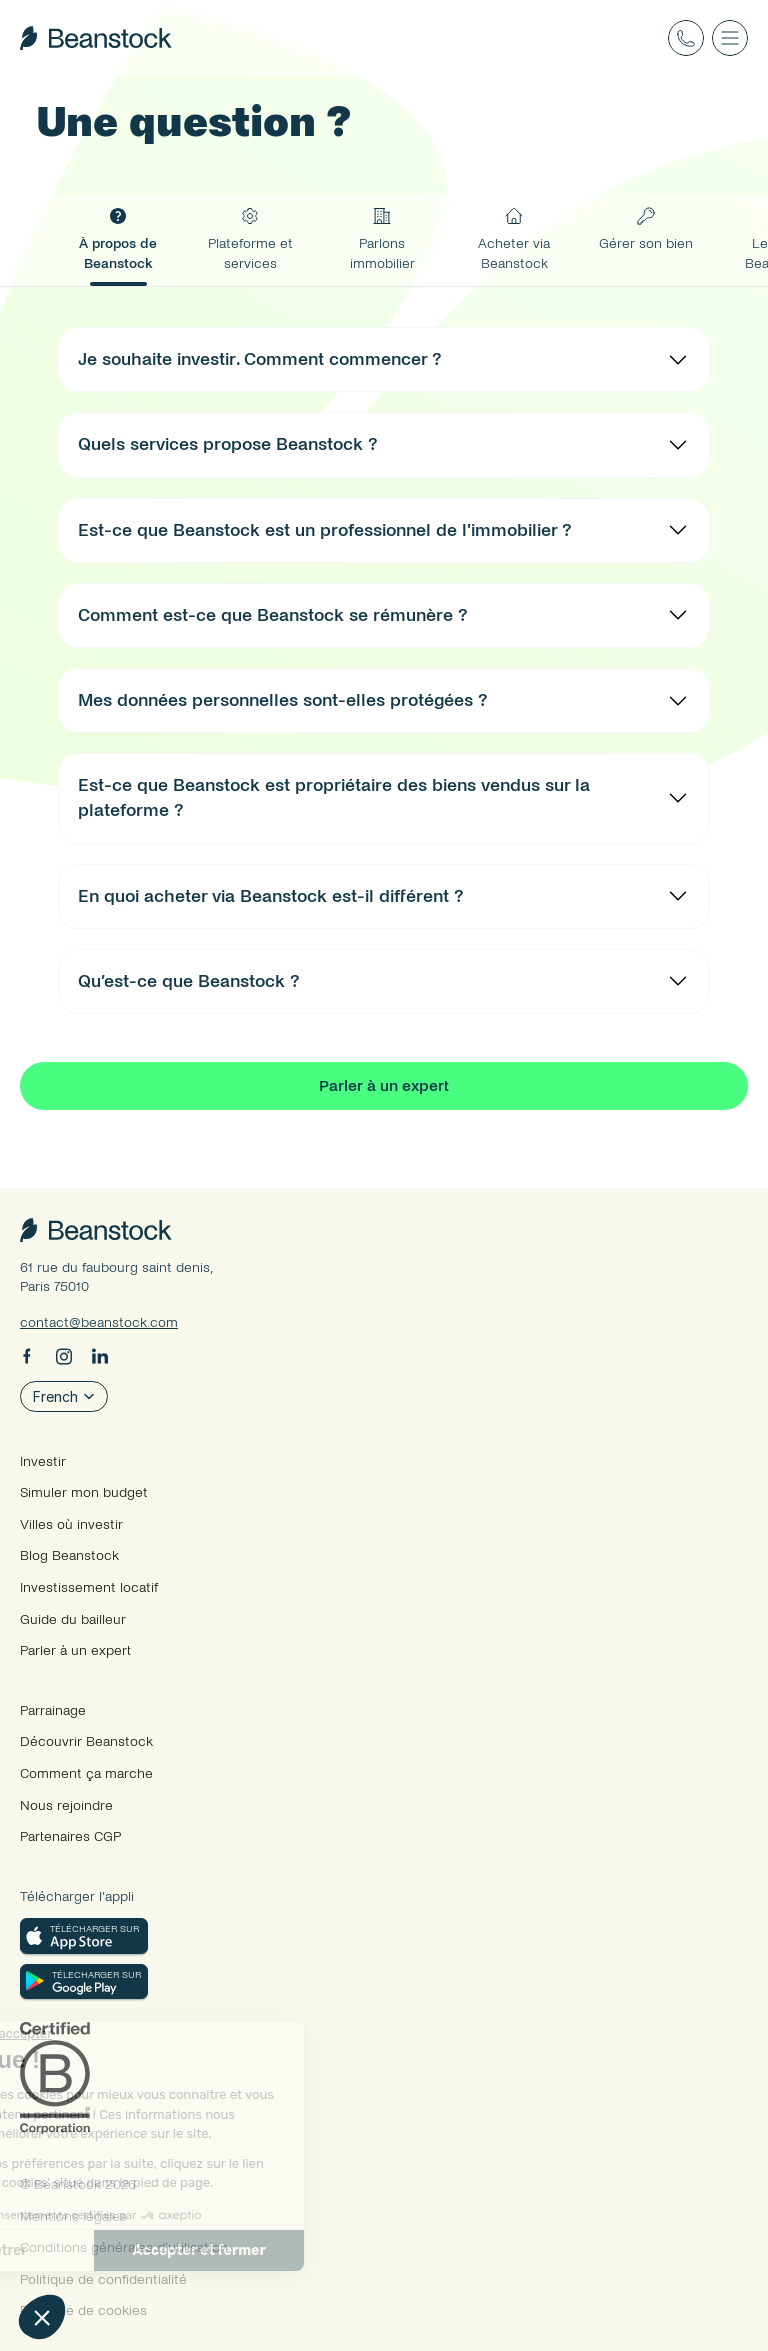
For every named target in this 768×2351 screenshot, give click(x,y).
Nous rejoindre (66, 1805)
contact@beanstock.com (99, 1322)
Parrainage (53, 1710)
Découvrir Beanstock (86, 1741)
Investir (43, 1461)
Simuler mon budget (84, 1492)
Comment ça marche (86, 1773)
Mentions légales (73, 2216)
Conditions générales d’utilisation (124, 2247)
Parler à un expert (75, 1650)
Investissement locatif (89, 1587)
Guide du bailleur (73, 1619)
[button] (42, 2317)
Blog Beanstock (69, 1555)
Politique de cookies (83, 2310)
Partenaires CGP (70, 1836)
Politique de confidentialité (103, 2279)
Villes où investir (71, 1524)
